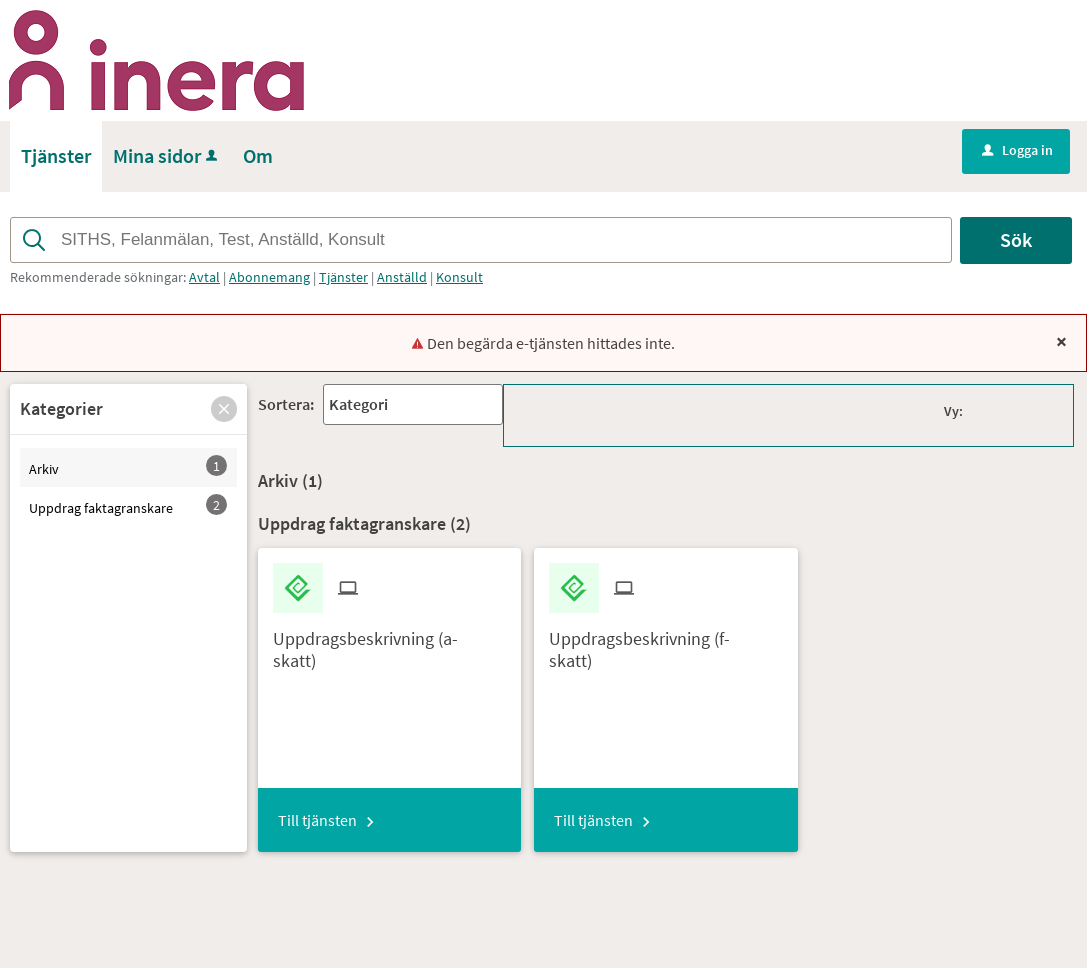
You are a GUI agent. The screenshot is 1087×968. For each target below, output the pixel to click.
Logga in (1017, 150)
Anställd (402, 277)
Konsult (459, 277)
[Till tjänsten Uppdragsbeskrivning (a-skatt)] (390, 642)
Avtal (204, 277)
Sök (1016, 239)
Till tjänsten (317, 820)
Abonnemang (269, 277)
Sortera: (286, 404)
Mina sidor (167, 155)
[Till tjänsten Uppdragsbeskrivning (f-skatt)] (666, 642)
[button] (224, 409)
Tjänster (343, 277)
